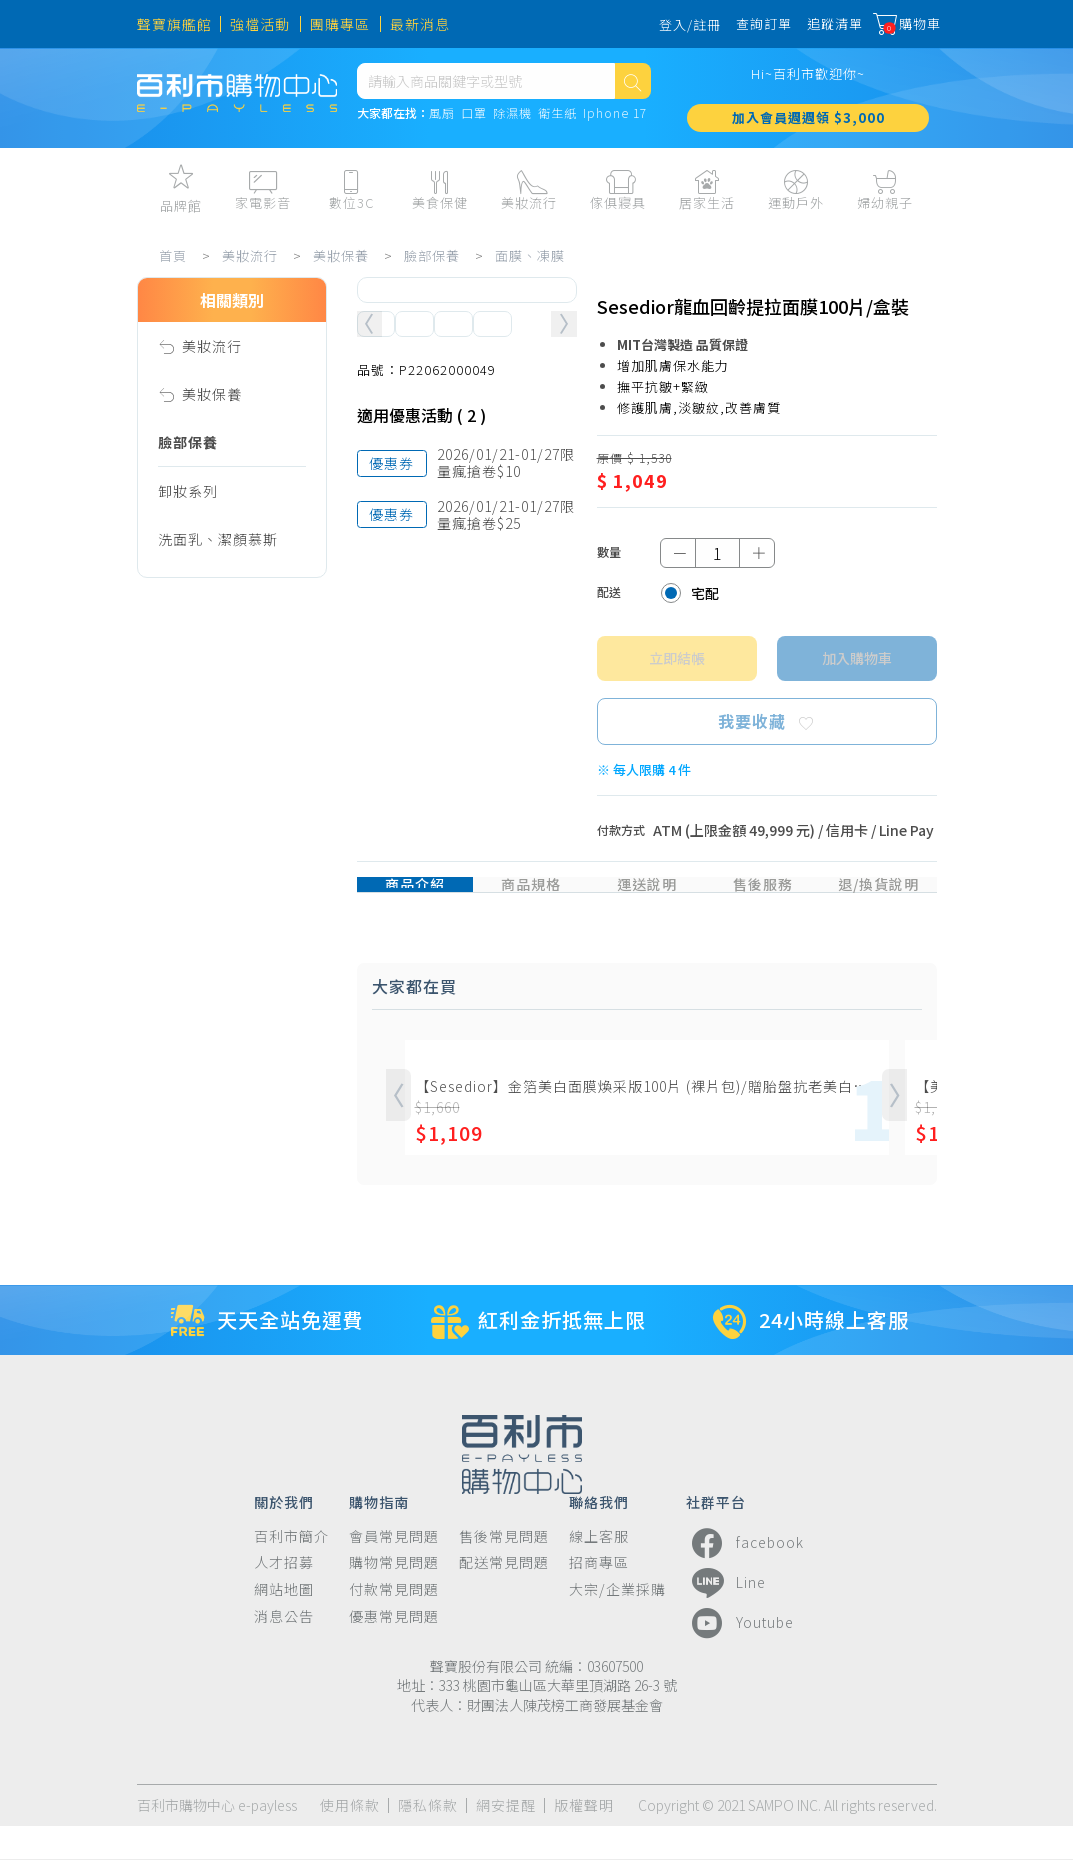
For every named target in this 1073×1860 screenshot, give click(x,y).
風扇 (442, 125)
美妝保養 (347, 255)
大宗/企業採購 (617, 1623)
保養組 (180, 1115)
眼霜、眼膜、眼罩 (218, 779)
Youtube (740, 1657)
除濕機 (512, 125)
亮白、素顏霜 (203, 1067)
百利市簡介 (291, 1570)
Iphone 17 (615, 125)
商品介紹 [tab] (415, 899)
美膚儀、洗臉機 (210, 1163)
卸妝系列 (188, 491)
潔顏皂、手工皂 (210, 587)
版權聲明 (584, 1839)
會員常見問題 (394, 1570)
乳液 (173, 683)
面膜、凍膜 (536, 255)
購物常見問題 (394, 1596)
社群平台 (716, 1535)
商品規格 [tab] (531, 899)
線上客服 (599, 1570)
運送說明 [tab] (647, 899)
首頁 (179, 255)
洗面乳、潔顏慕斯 (218, 539)
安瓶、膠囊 (195, 875)
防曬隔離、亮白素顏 (225, 1019)
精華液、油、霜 (210, 827)
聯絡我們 (599, 1535)
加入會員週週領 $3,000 (808, 129)
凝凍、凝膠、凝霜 (218, 923)
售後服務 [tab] (763, 899)
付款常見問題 (394, 1623)
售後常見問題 (504, 1570)
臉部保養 (438, 255)
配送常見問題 (504, 1596)
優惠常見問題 (394, 1650)
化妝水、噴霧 (203, 635)
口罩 (474, 125)
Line (726, 1617)
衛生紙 (557, 125)
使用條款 (350, 1839)
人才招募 (284, 1596)
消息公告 (284, 1650)
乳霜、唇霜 (195, 731)
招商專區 (599, 1596)
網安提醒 (506, 1839)
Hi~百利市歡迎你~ (808, 85)
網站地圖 (284, 1623)
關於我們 (284, 1535)
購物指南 (379, 1535)
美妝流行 (256, 255)
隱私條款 (428, 1839)
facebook (745, 1577)
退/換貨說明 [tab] (878, 899)
